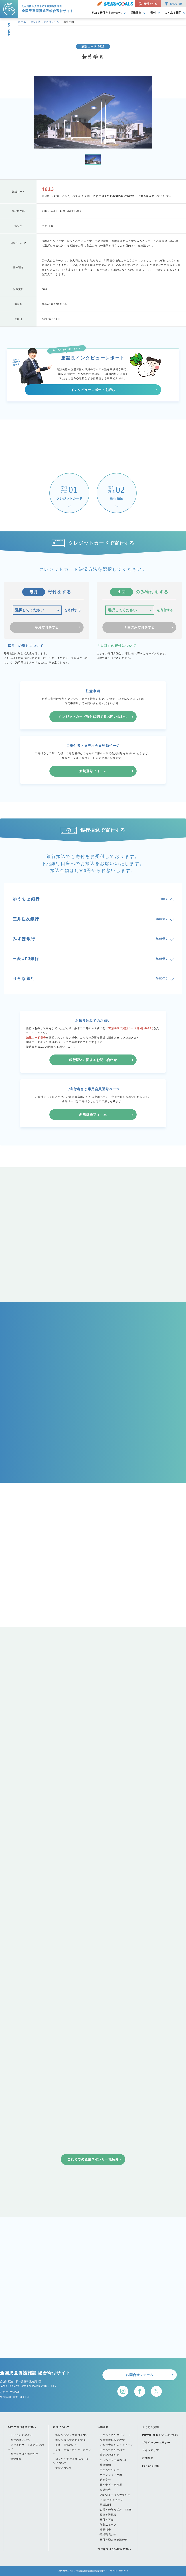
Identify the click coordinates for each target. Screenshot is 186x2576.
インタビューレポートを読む (93, 390)
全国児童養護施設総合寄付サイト (94, 2571)
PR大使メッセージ (112, 2499)
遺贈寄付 (105, 2479)
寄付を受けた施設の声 (25, 2453)
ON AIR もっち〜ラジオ (115, 2494)
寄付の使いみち (20, 2439)
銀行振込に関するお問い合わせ (93, 1060)
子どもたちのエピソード (115, 2434)
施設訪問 (105, 2504)
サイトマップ (150, 2450)
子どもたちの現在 (22, 2434)
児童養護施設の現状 (112, 2439)
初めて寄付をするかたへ (107, 12)
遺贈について (63, 2467)
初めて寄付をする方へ (22, 2427)
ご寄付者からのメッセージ (117, 2444)
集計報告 (105, 2489)
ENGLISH (173, 3)
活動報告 (135, 12)
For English (150, 2465)
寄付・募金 (107, 2519)
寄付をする (148, 3)
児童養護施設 (108, 2514)
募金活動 (105, 2464)
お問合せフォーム (139, 2375)
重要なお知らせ (110, 2454)
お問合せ (147, 2458)
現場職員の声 (108, 2534)
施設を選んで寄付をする (45, 21)
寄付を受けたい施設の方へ (114, 2549)
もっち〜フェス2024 (113, 2459)
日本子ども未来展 (111, 2484)
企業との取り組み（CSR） (117, 2509)
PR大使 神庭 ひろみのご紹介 (160, 2434)
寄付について (61, 2427)
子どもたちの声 (110, 2469)
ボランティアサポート (114, 2474)
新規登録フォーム (93, 771)
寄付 (153, 12)
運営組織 (16, 2459)
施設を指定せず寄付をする (72, 2434)
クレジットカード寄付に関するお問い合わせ (93, 716)
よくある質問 (173, 12)
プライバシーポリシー (156, 2442)
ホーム (22, 21)
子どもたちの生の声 (112, 2449)
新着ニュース (108, 2524)
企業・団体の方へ (66, 2444)
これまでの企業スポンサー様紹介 (93, 2159)
